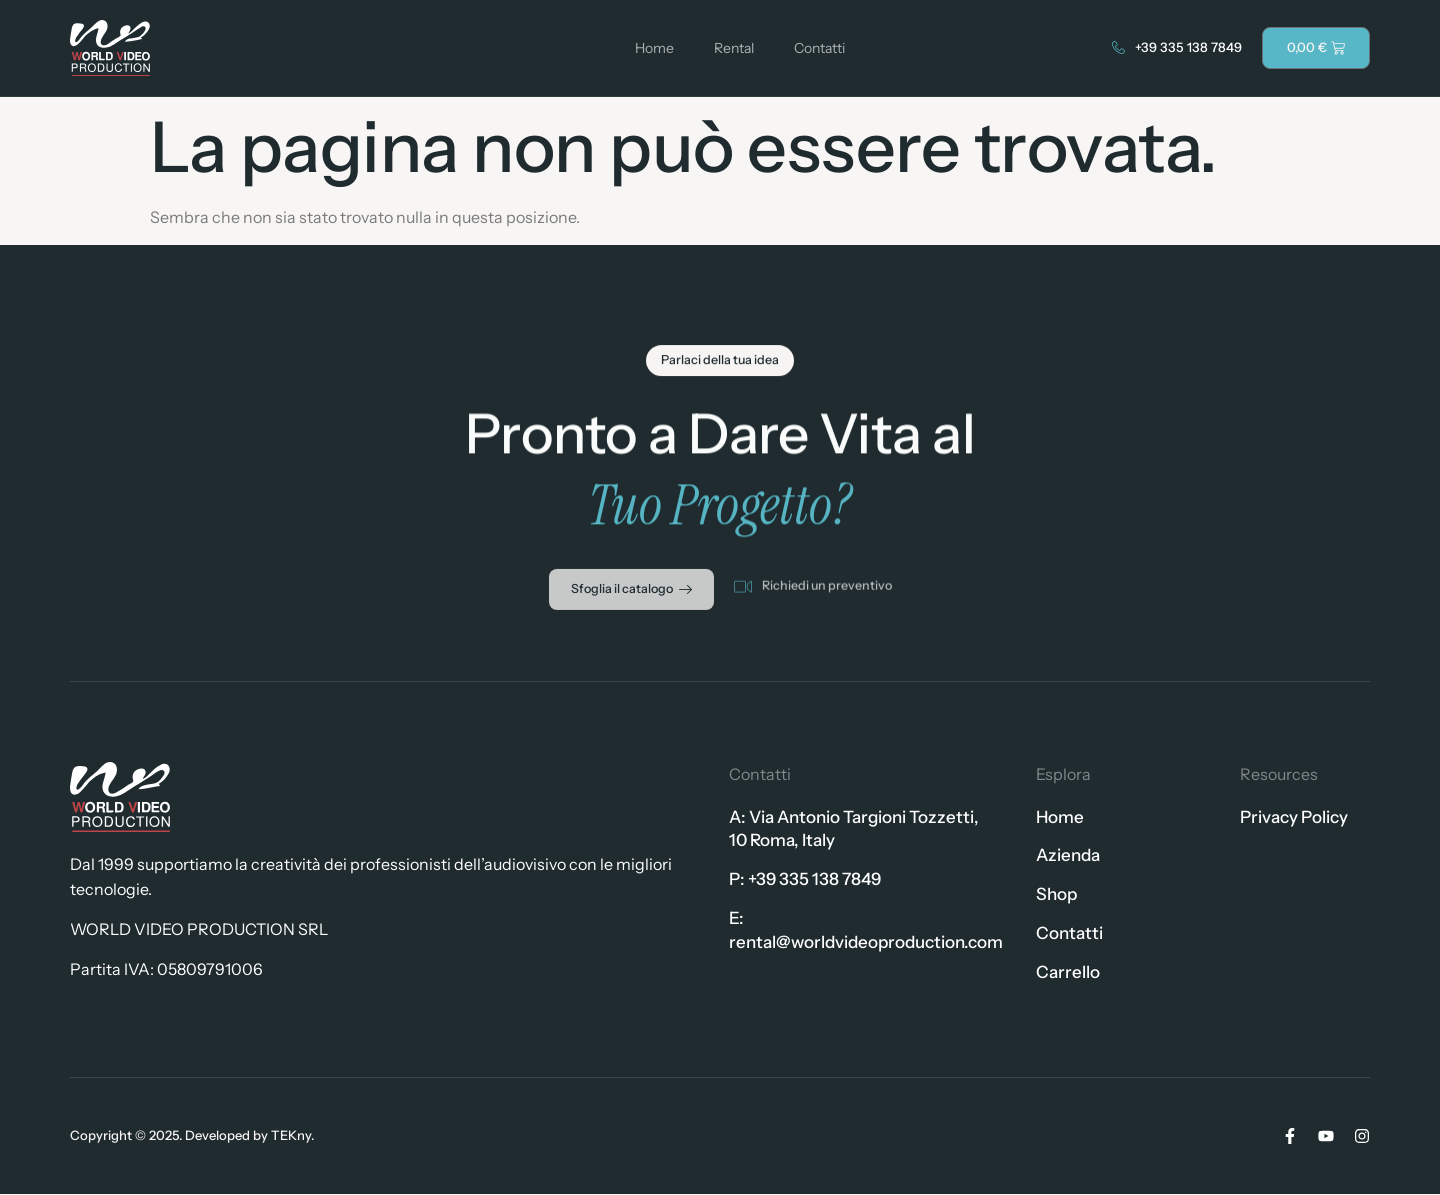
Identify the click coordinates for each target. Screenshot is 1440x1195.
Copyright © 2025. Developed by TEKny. (192, 1136)
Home (654, 48)
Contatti (819, 48)
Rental (734, 48)
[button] (720, 368)
